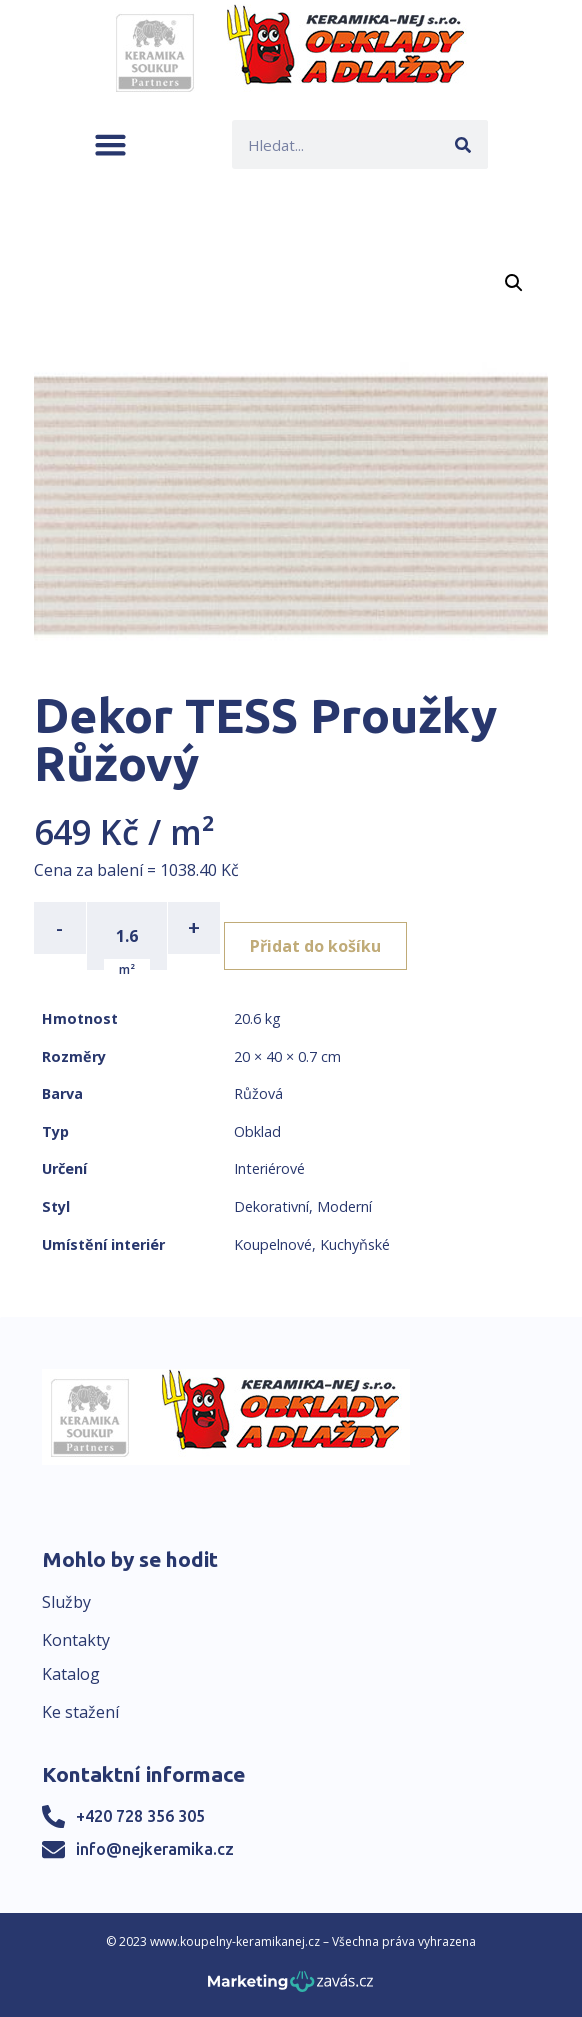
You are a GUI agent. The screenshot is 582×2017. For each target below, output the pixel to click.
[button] (110, 144)
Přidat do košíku (315, 946)
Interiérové (269, 1168)
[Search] (463, 144)
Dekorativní (271, 1206)
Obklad (257, 1131)
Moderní (344, 1206)
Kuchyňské (355, 1244)
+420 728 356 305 (140, 1816)
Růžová (258, 1093)
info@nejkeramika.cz (155, 1849)
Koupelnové (273, 1244)
